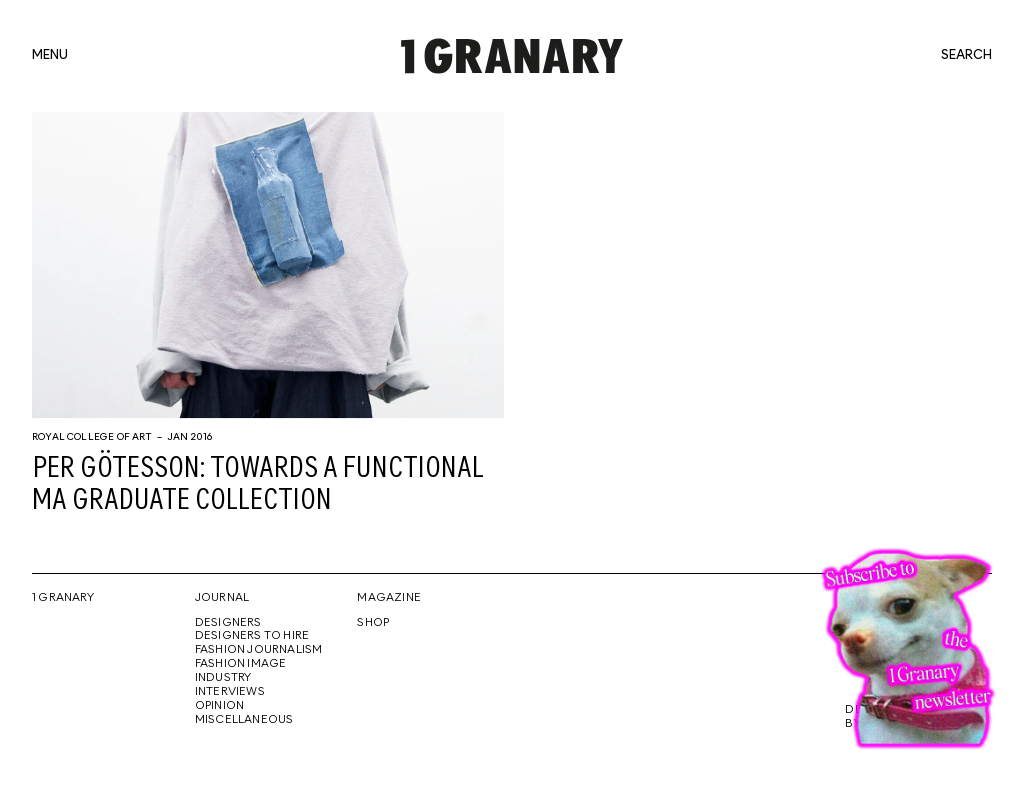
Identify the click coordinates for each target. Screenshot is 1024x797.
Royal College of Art (92, 437)
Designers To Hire (252, 636)
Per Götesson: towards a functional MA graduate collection (258, 485)
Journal (222, 598)
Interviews (230, 692)
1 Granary (63, 598)
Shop (373, 623)
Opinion (219, 706)
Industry (223, 678)
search (966, 56)
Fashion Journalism (259, 650)
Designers (228, 623)
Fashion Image (241, 664)
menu (50, 56)
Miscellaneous (244, 720)
